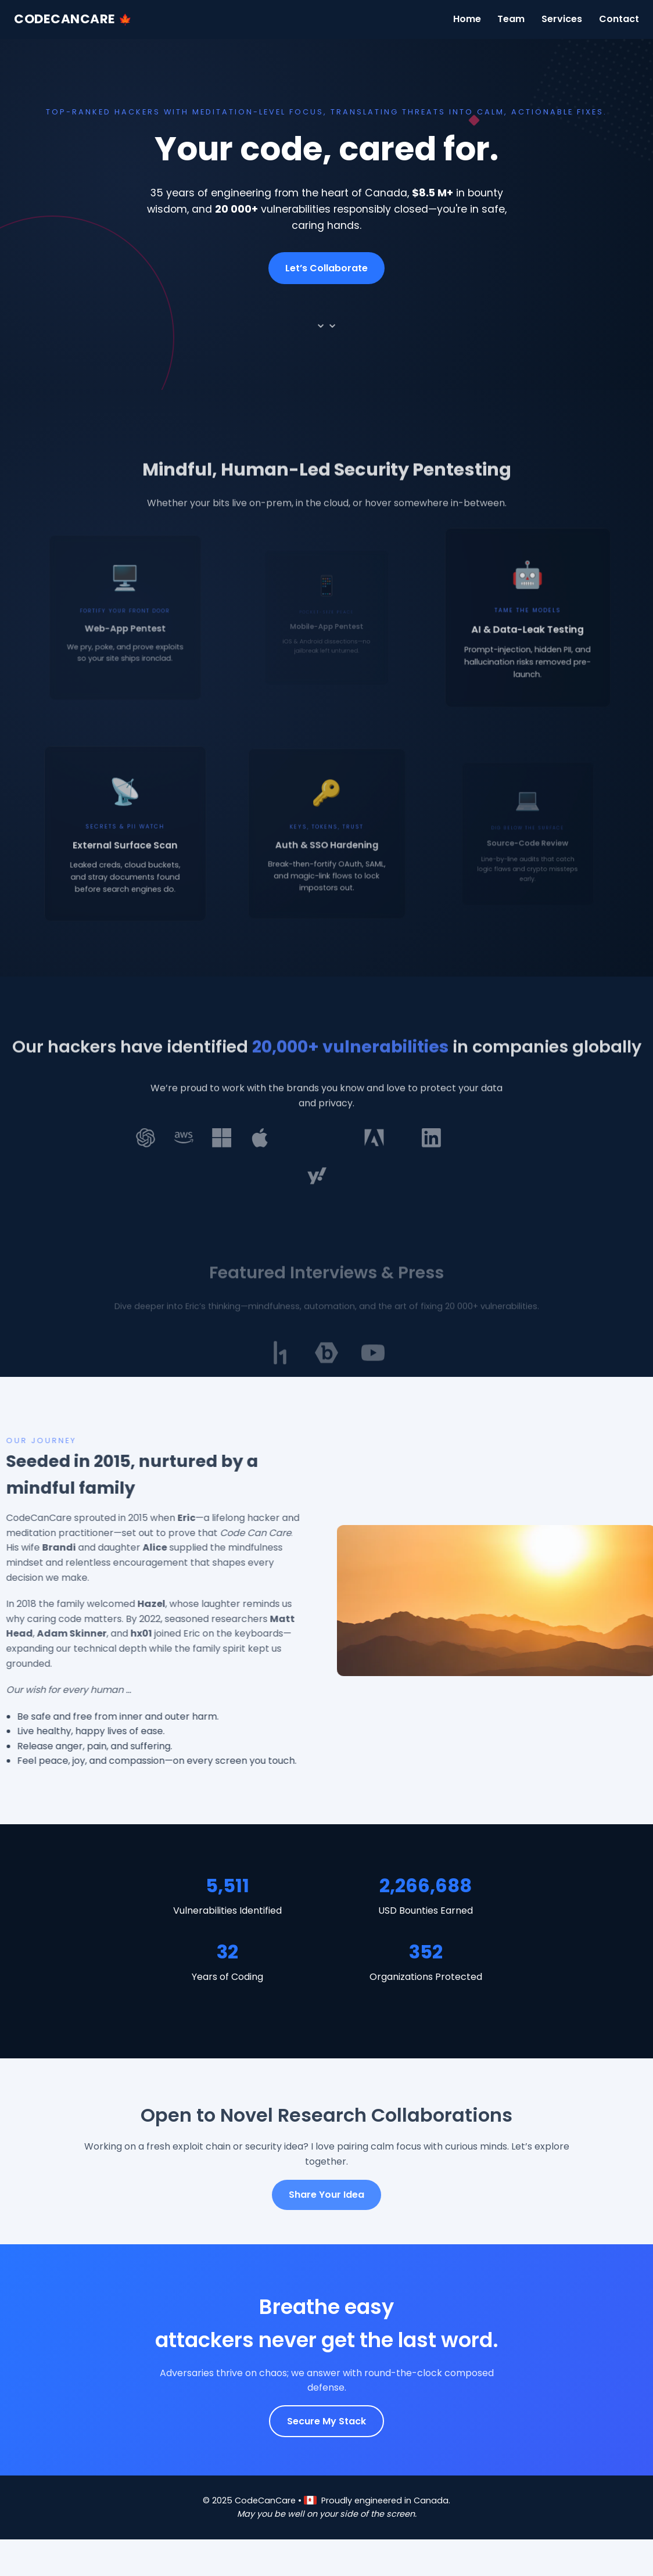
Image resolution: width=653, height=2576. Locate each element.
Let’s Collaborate (326, 268)
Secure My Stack (326, 2421)
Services (561, 19)
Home (467, 19)
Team (511, 19)
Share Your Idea (326, 2195)
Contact (619, 19)
